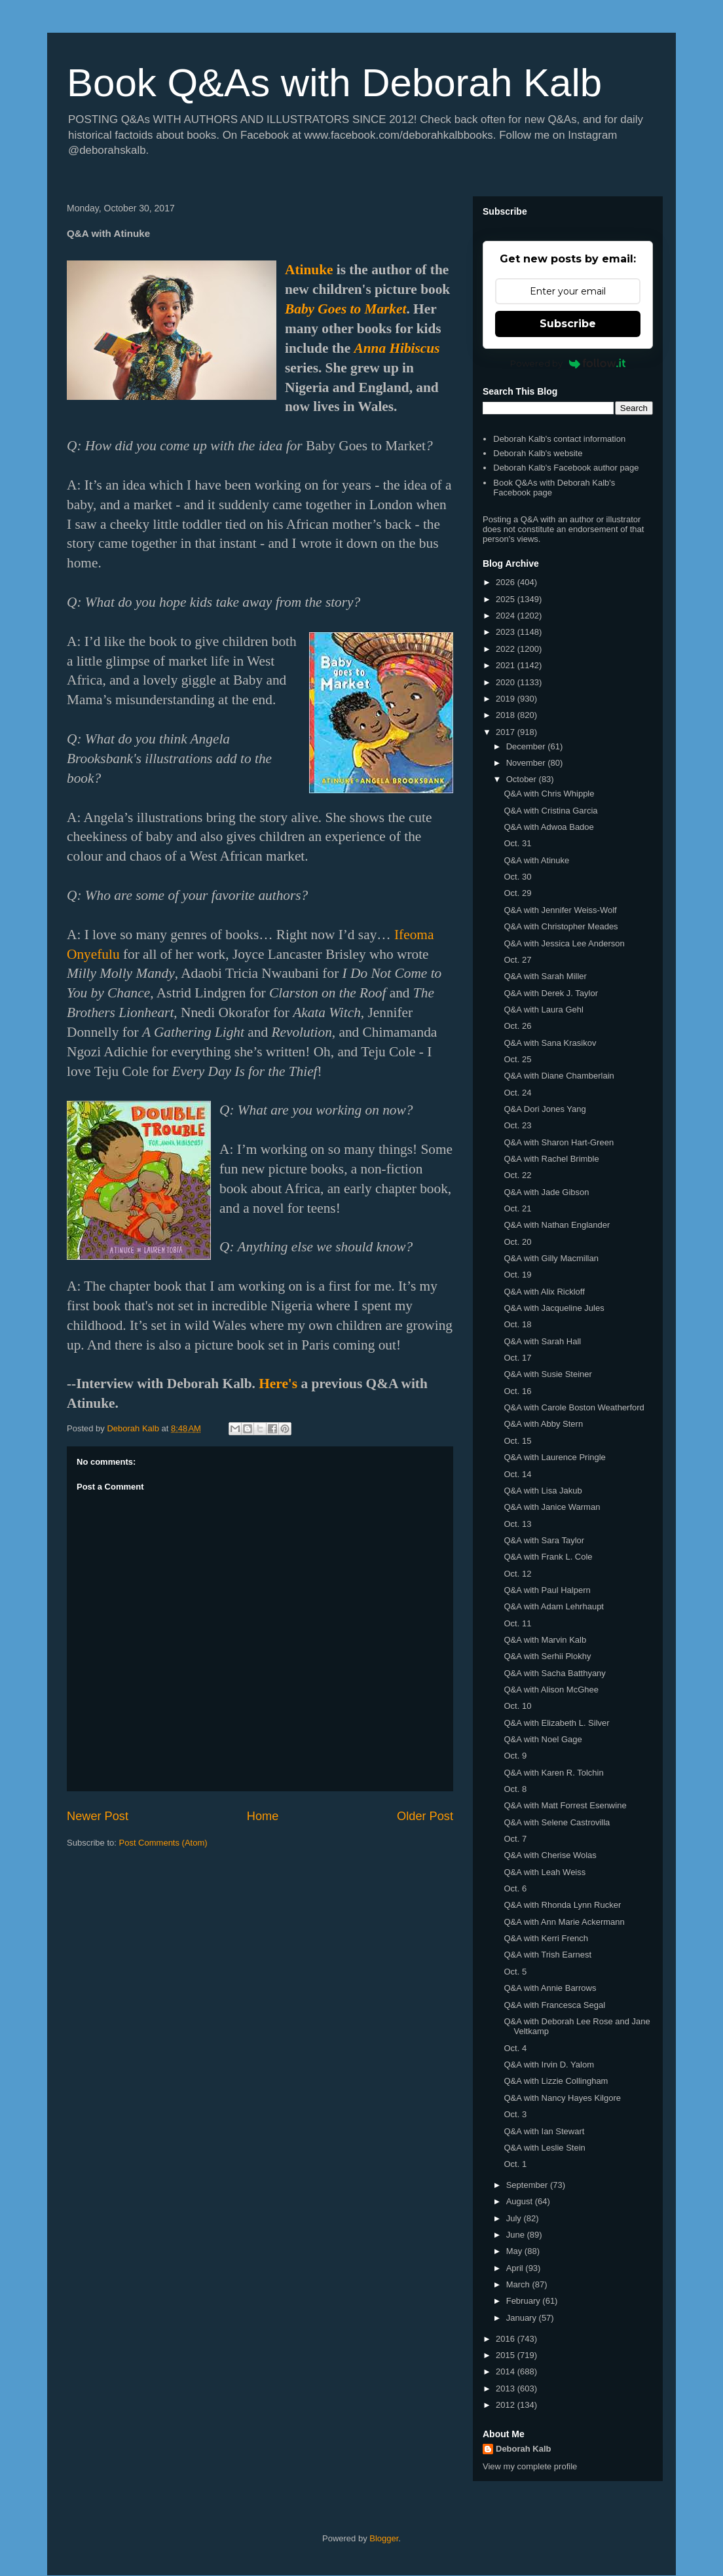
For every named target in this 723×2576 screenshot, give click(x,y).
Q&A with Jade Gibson (546, 1192)
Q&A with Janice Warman (552, 1507)
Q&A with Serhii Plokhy (547, 1656)
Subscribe (568, 323)
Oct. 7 (515, 1839)
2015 (506, 2355)
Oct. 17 (517, 1358)
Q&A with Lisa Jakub (543, 1490)
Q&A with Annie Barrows (550, 1988)
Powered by (568, 363)
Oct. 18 (517, 1324)
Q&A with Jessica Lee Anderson (564, 943)
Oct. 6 (515, 1888)
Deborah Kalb (523, 2449)
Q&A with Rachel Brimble (551, 1159)
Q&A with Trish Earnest (547, 1954)
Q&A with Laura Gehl (543, 1009)
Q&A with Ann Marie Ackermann (564, 1922)
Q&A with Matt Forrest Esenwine (565, 1805)
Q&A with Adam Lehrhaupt (553, 1606)
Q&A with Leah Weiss (544, 1872)
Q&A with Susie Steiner (547, 1374)
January (522, 2318)
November (527, 763)
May (515, 2251)
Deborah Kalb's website (537, 453)
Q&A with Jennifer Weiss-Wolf (560, 910)
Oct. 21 (517, 1208)
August (520, 2201)
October (522, 779)
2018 (506, 715)
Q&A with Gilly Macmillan (551, 1258)
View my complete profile (530, 2466)
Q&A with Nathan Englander (557, 1225)
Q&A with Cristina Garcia (550, 810)
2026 (506, 582)
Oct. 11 (517, 1623)
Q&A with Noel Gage (543, 1739)
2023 (506, 632)
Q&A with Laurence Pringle (554, 1457)
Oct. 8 (515, 1789)
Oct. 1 (515, 2164)
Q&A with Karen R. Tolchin (553, 1773)
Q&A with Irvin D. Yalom (549, 2064)
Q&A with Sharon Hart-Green (559, 1142)
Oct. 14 (517, 1474)
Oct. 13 (517, 1524)
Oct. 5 (515, 1972)
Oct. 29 (517, 893)
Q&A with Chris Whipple (549, 793)
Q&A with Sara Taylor (544, 1540)
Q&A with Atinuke (536, 860)
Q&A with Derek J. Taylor (551, 993)
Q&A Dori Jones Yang (544, 1109)
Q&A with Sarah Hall (542, 1341)
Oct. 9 (515, 1756)
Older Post (425, 1816)
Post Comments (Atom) (163, 1843)
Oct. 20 (517, 1242)
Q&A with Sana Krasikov (550, 1043)
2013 (506, 2388)
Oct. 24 (517, 1093)
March (519, 2284)
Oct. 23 (517, 1125)
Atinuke (309, 269)
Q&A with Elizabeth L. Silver (556, 1723)
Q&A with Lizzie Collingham (556, 2081)
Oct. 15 (517, 1441)
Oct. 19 (517, 1274)
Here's (278, 1383)
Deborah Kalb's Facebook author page (566, 468)
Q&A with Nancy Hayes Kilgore (562, 2098)
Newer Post (97, 1816)
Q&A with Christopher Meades (561, 926)
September (528, 2185)
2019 (506, 699)
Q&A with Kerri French (546, 1938)
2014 (506, 2371)
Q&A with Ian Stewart (544, 2131)
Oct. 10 (517, 1706)
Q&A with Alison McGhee (551, 1689)
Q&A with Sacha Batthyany (554, 1673)
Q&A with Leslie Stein (544, 2148)
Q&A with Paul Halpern (547, 1590)
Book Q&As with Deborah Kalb (334, 83)
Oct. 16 (517, 1391)
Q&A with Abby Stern (543, 1424)
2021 (506, 665)
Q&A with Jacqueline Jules (554, 1308)
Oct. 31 (517, 843)
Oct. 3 (515, 2114)
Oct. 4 (515, 2048)
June (516, 2235)
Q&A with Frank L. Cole (548, 1557)
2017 (506, 732)
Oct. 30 (517, 877)
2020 (506, 682)
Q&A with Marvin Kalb (545, 1640)
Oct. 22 (517, 1175)
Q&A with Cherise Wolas (550, 1855)
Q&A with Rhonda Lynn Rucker (562, 1905)
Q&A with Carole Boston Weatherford (574, 1407)
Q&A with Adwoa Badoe (548, 827)
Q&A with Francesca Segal (554, 2005)
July (515, 2218)
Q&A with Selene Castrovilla (557, 1822)
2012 (506, 2405)
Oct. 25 (517, 1059)
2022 (506, 649)
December (527, 746)
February (524, 2301)
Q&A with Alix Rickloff (544, 1292)
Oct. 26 (517, 1026)
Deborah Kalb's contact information (559, 439)
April (516, 2268)
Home (263, 1816)
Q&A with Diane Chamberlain (559, 1076)
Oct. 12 (517, 1574)
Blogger (383, 2538)
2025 (506, 599)
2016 (506, 2339)
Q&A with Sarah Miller (545, 976)
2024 (506, 615)
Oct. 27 (517, 960)
